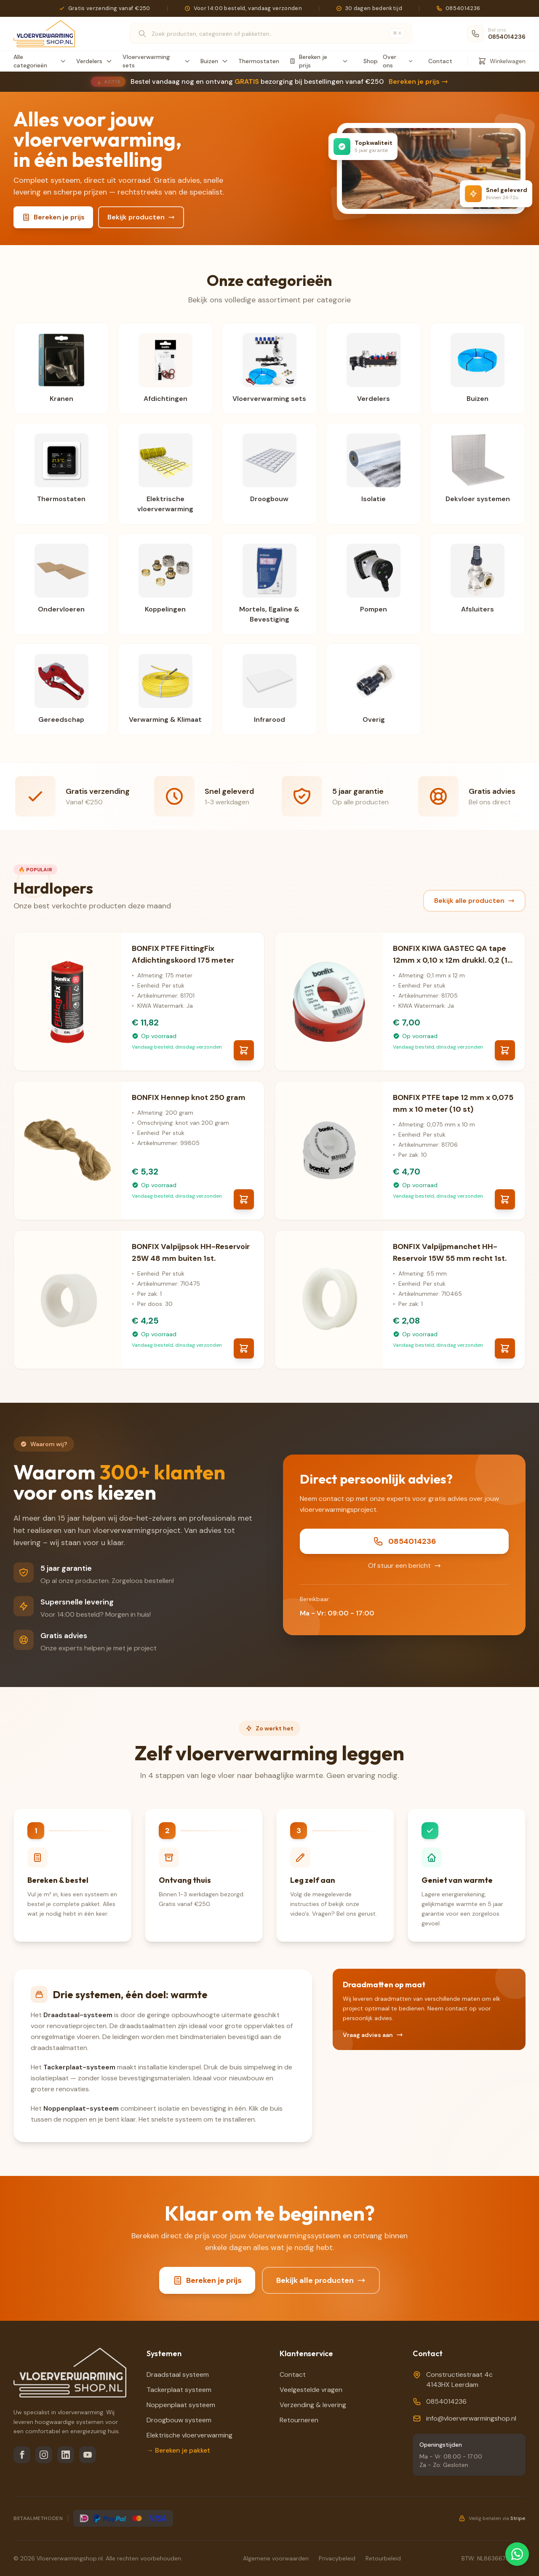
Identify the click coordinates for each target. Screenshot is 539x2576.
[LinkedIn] (65, 2454)
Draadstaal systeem (178, 2374)
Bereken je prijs (418, 81)
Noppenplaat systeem (181, 2404)
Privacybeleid (337, 2558)
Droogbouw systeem (179, 2420)
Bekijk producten (141, 217)
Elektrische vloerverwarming (189, 2435)
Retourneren (299, 2420)
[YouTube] (87, 2454)
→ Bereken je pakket (178, 2450)
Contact (440, 61)
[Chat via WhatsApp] (517, 2554)
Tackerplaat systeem (179, 2389)
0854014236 (404, 1541)
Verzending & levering (313, 2404)
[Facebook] (21, 2454)
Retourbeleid (383, 2558)
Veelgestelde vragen (311, 2389)
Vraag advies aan (373, 2035)
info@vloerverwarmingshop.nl (471, 2418)
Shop (370, 61)
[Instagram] (43, 2454)
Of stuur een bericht (404, 1565)
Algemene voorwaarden (276, 2558)
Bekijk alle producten (474, 900)
